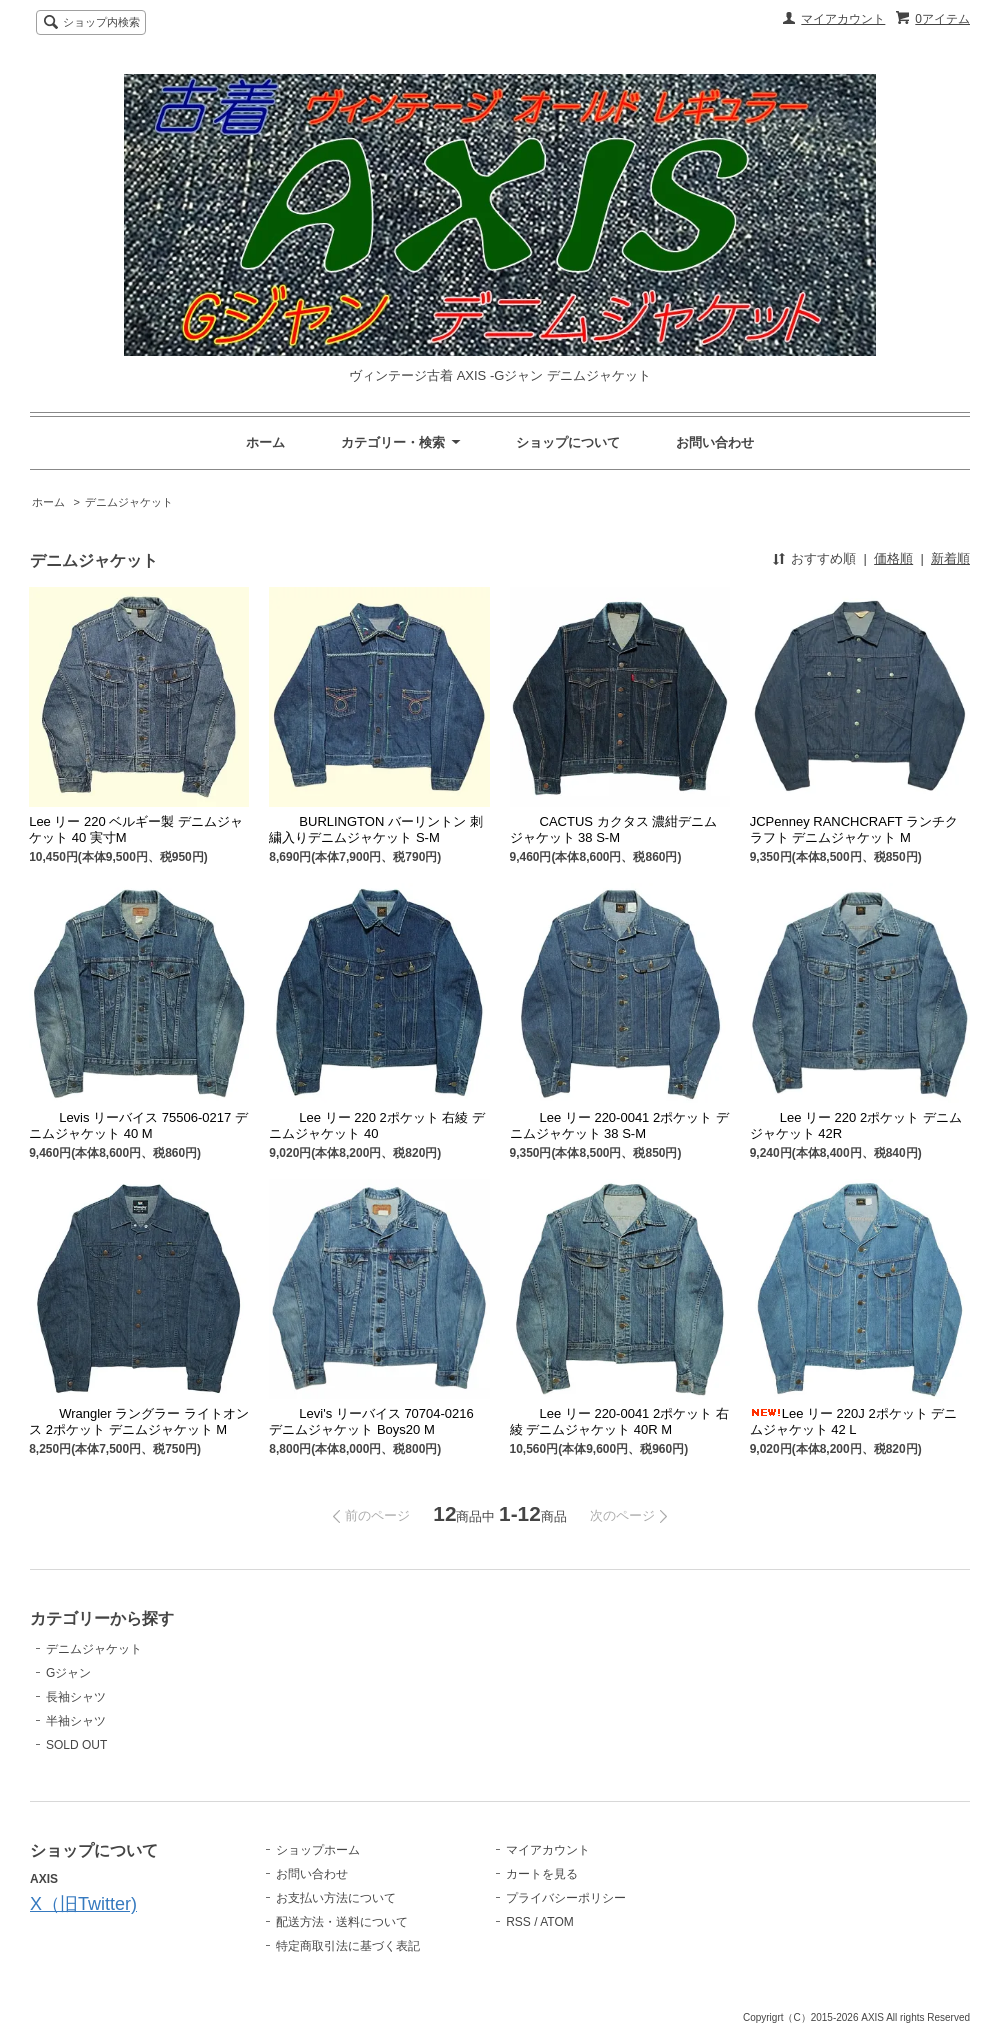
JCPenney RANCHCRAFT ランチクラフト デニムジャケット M (854, 829)
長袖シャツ (76, 1697)
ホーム (265, 442)
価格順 (893, 558)
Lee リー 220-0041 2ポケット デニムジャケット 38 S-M (619, 1125)
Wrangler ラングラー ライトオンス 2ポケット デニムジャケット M (139, 1421)
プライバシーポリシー (566, 1898)
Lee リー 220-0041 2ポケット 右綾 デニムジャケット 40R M (619, 1421)
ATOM (557, 1922)
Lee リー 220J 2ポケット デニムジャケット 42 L (854, 1421)
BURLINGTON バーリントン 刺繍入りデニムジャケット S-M (375, 829)
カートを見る (542, 1874)
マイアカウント (843, 19)
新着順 (950, 558)
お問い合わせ (715, 442)
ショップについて (568, 442)
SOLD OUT (76, 1745)
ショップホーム (318, 1850)
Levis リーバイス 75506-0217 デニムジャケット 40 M (138, 1125)
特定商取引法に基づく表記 (348, 1946)
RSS (518, 1922)
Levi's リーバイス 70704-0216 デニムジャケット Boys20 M (371, 1421)
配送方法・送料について (342, 1922)
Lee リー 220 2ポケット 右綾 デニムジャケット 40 (377, 1125)
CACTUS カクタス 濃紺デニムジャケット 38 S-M (614, 829)
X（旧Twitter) (83, 1904)
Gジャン (68, 1673)
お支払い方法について (336, 1898)
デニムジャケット (129, 502)
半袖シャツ (76, 1721)
